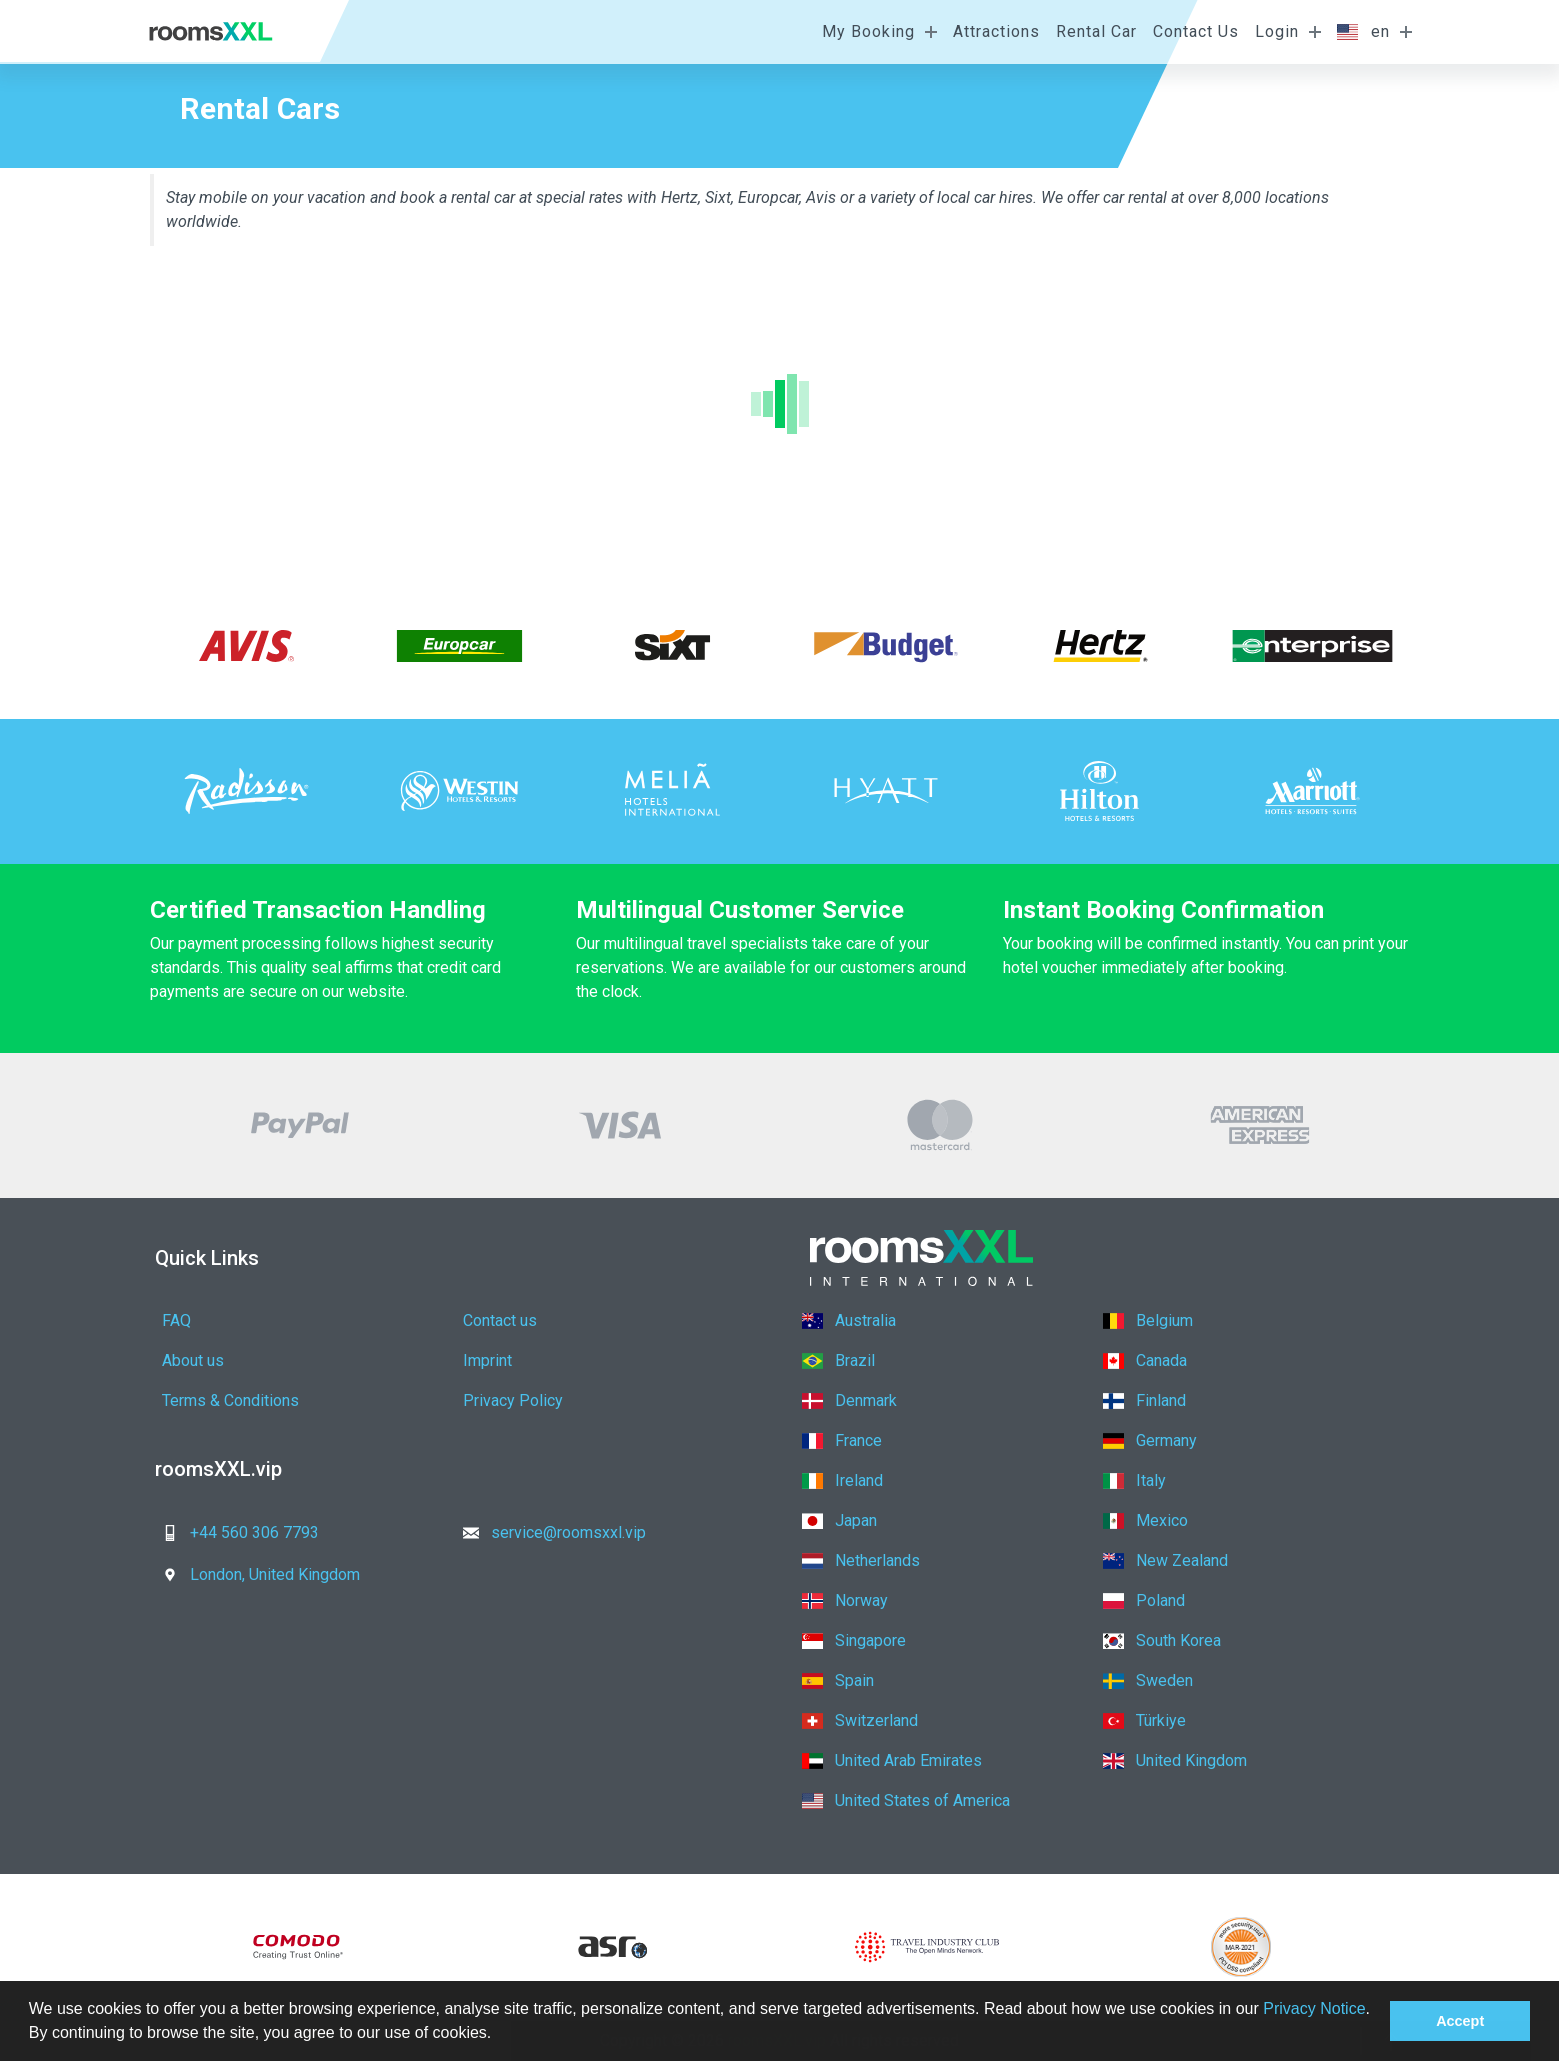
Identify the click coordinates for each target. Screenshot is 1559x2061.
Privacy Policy (513, 1400)
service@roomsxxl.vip (548, 1532)
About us (193, 1360)
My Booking (868, 31)
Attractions (996, 31)
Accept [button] (1460, 2021)
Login (1277, 31)
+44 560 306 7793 (234, 1532)
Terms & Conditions (230, 1400)
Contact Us (1196, 31)
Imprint (487, 1360)
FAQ (176, 1320)
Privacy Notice (1314, 2008)
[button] (499, 2035)
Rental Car (1096, 31)
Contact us (500, 1320)
